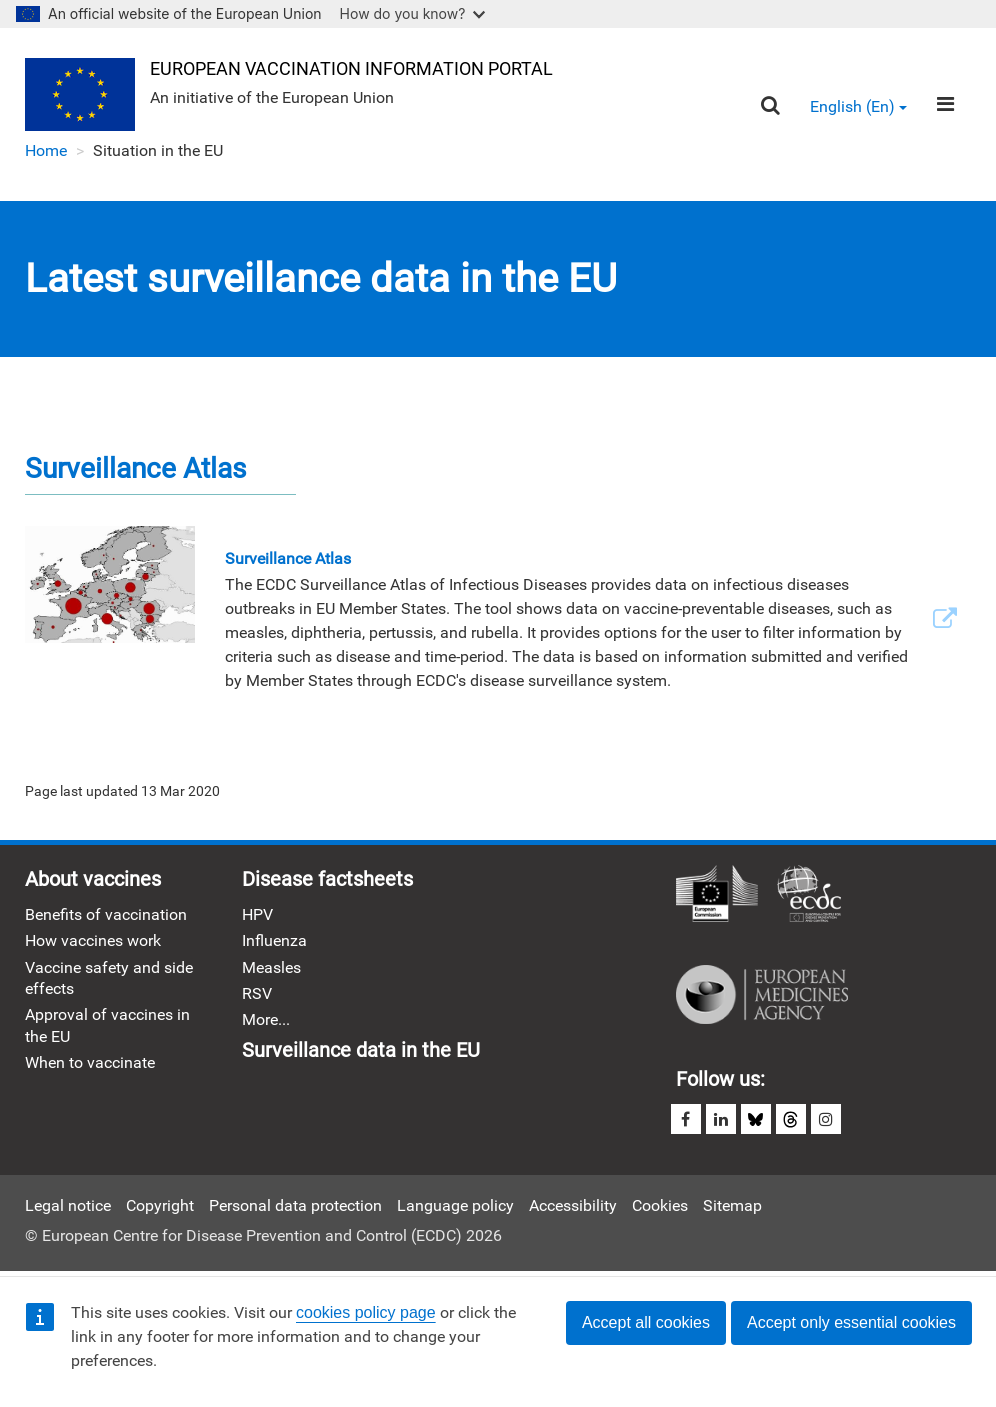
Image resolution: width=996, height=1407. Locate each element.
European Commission (717, 895)
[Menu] (945, 104)
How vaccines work (93, 940)
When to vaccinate (90, 1062)
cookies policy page (366, 1312)
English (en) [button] (858, 106)
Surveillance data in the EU (361, 1050)
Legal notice (68, 1205)
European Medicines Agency (762, 995)
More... (266, 1019)
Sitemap (732, 1205)
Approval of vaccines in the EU (107, 1025)
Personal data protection (295, 1205)
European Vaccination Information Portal (351, 68)
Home (46, 150)
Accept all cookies (646, 1322)
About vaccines (93, 879)
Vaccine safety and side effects (109, 978)
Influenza (274, 940)
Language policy (455, 1205)
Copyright (160, 1205)
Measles (271, 967)
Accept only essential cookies (851, 1322)
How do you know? (413, 13)
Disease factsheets (327, 879)
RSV (257, 993)
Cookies (660, 1205)
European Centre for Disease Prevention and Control (809, 895)
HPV (257, 914)
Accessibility (573, 1205)
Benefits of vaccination (106, 914)
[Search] (770, 105)
